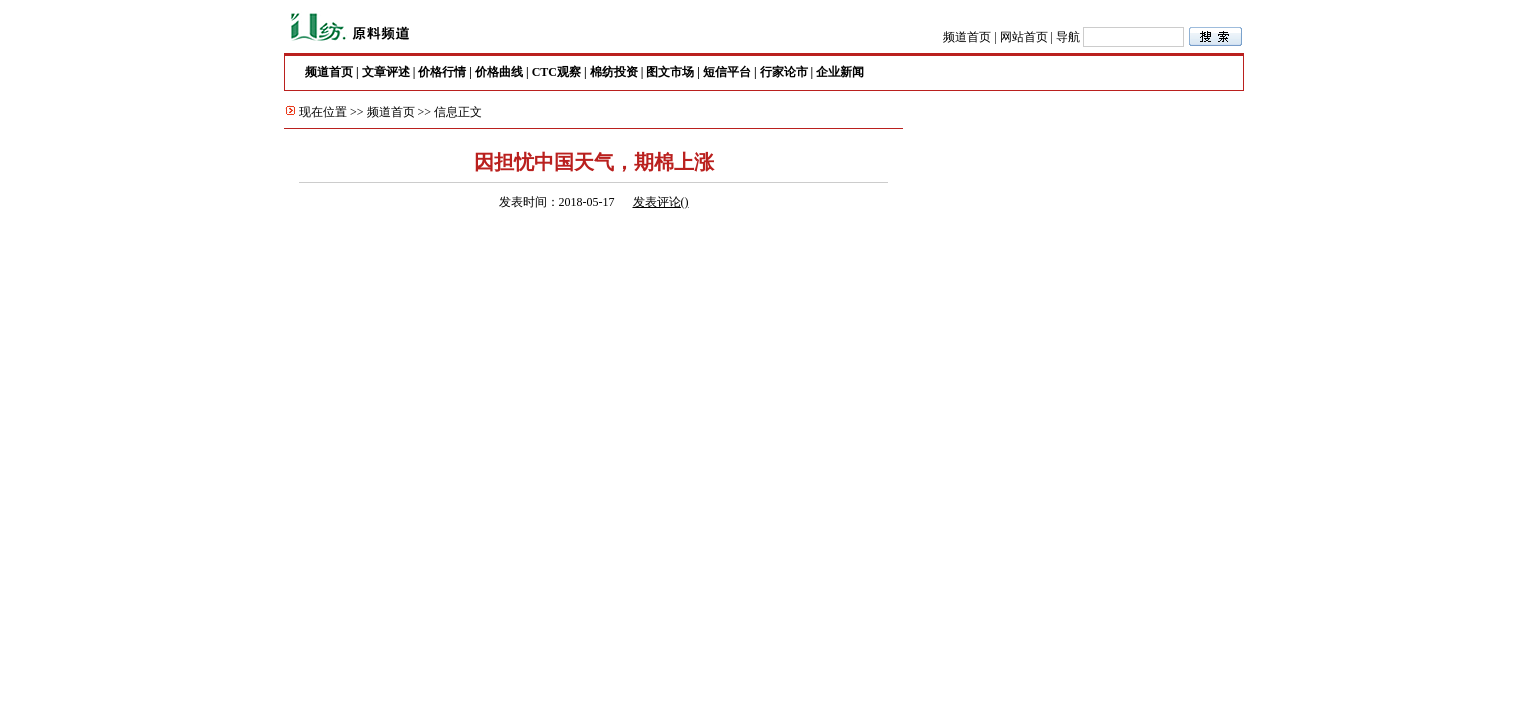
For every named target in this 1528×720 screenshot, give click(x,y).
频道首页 (967, 37)
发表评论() (661, 202)
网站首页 (1024, 37)
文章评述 (386, 72)
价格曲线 (499, 72)
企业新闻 (840, 72)
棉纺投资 (614, 72)
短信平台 (727, 72)
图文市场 (670, 72)
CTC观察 (556, 72)
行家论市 (784, 72)
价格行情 (442, 72)
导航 (1068, 37)
